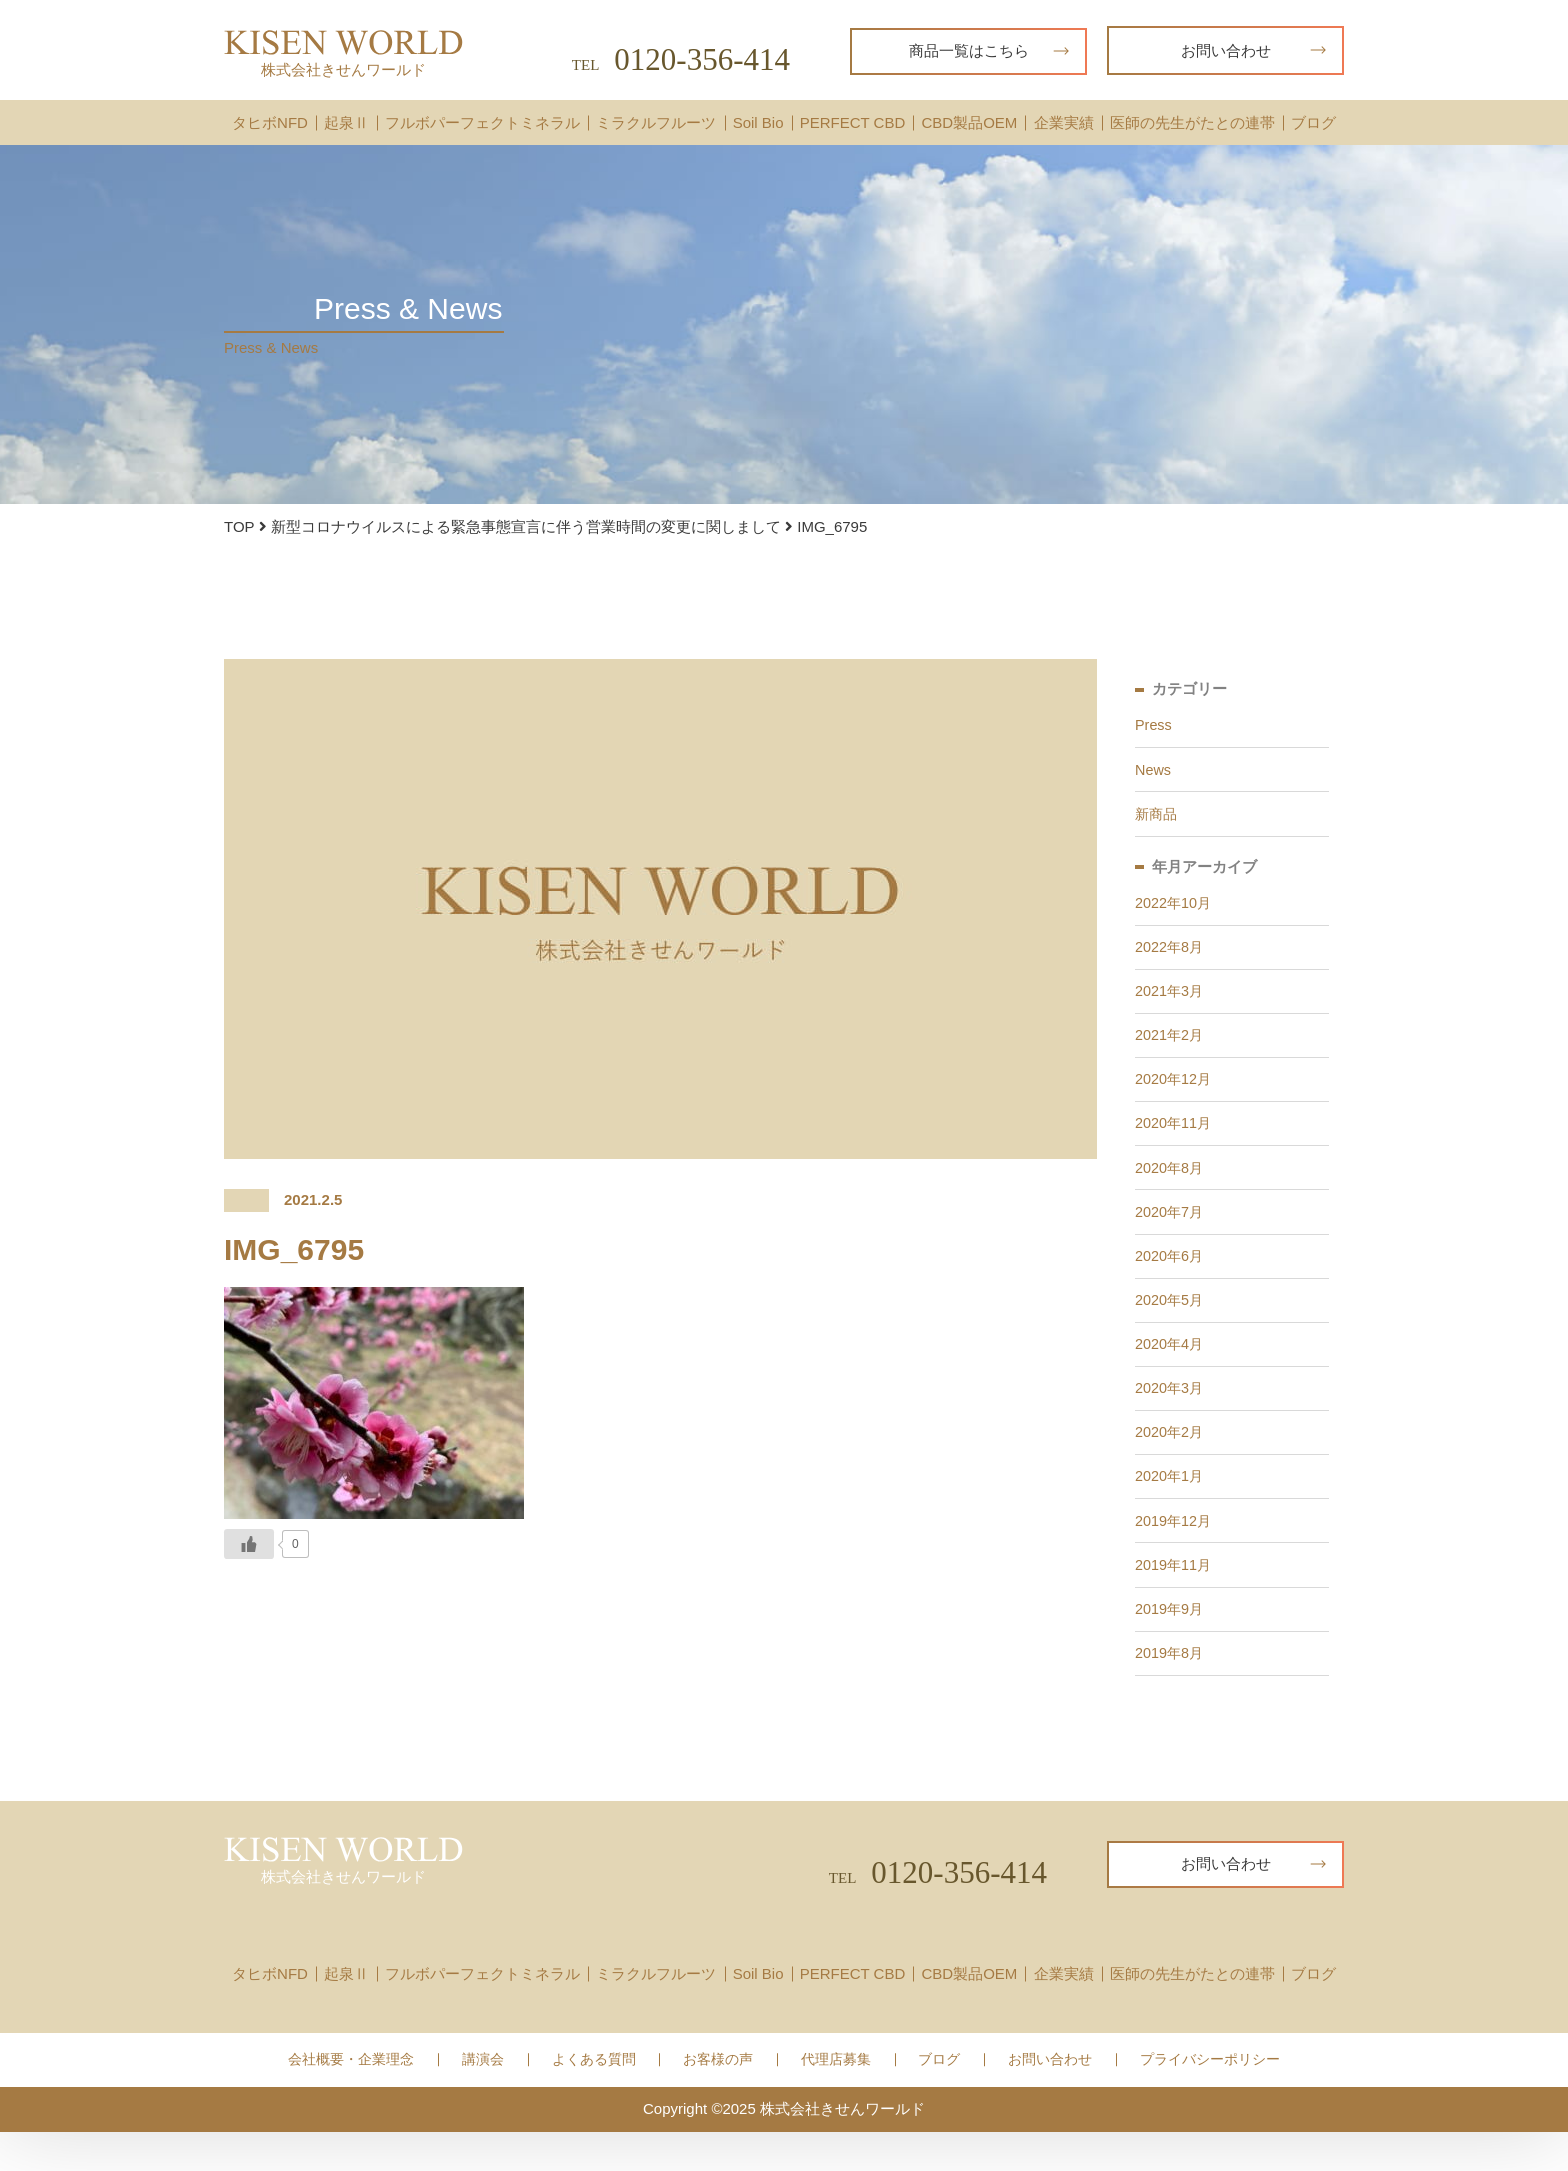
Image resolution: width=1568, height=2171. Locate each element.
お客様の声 (718, 2099)
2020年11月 (1175, 1139)
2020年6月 (1171, 1277)
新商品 (1157, 818)
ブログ (1313, 122)
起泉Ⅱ (346, 122)
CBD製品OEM (969, 122)
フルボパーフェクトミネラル (482, 122)
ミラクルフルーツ (656, 122)
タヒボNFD (270, 122)
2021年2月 (1171, 1047)
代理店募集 (836, 2099)
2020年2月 (1171, 1461)
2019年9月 (1171, 1645)
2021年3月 (1171, 1001)
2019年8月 (1171, 1691)
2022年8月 (1171, 955)
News (1154, 772)
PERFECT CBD (853, 122)
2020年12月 (1175, 1093)
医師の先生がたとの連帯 (1192, 122)
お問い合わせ (1254, 50)
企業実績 (1064, 122)
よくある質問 (594, 2099)
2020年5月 (1171, 1323)
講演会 (483, 2099)
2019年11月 (1175, 1599)
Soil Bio (758, 122)
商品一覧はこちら (989, 50)
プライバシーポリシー (1210, 2099)
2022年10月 (1175, 909)
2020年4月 (1171, 1369)
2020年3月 (1171, 1415)
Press (1154, 726)
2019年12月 (1175, 1553)
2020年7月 (1171, 1231)
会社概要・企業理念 (351, 2099)
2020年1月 (1171, 1507)
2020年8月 (1171, 1185)
